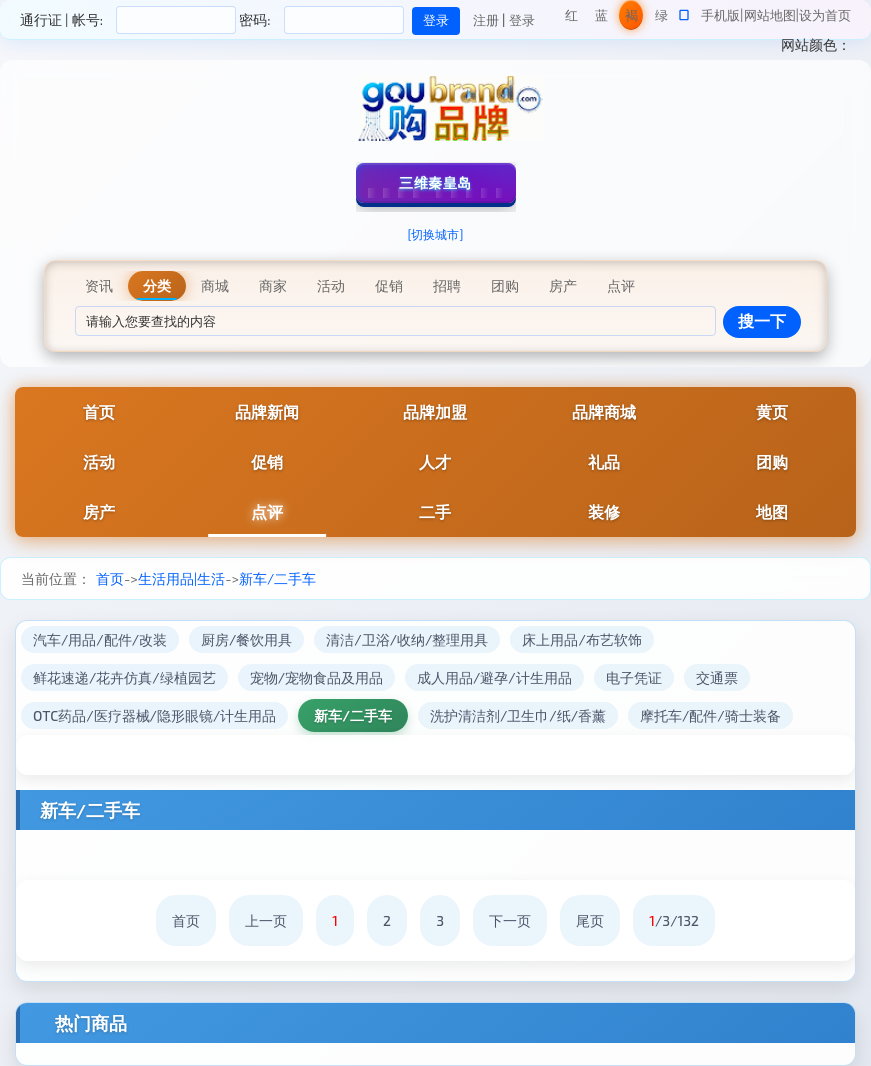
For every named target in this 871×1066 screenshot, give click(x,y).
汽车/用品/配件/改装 (100, 639)
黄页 (772, 411)
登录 (522, 20)
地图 (772, 511)
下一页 (510, 920)
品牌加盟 (435, 411)
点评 (267, 511)
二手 (435, 511)
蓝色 (601, 18)
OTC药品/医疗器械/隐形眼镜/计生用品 (154, 715)
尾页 (590, 920)
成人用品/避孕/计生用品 (494, 677)
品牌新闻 (267, 411)
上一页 (266, 920)
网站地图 (770, 15)
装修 (604, 511)
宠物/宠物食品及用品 (316, 677)
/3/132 (674, 920)
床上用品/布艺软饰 (581, 639)
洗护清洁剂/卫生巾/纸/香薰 (518, 715)
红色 (571, 18)
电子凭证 (634, 677)
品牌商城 (604, 411)
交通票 (717, 677)
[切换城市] (436, 234)
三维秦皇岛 (435, 182)
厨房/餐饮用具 (246, 639)
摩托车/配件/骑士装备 (710, 715)
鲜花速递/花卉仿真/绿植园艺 (124, 677)
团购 (772, 461)
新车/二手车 (277, 578)
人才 (435, 461)
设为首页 (825, 15)
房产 (99, 511)
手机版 (720, 15)
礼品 (604, 461)
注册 (486, 20)
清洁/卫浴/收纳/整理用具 (407, 639)
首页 (99, 411)
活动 (99, 461)
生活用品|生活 (181, 578)
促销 (267, 461)
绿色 (661, 18)
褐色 (631, 18)
